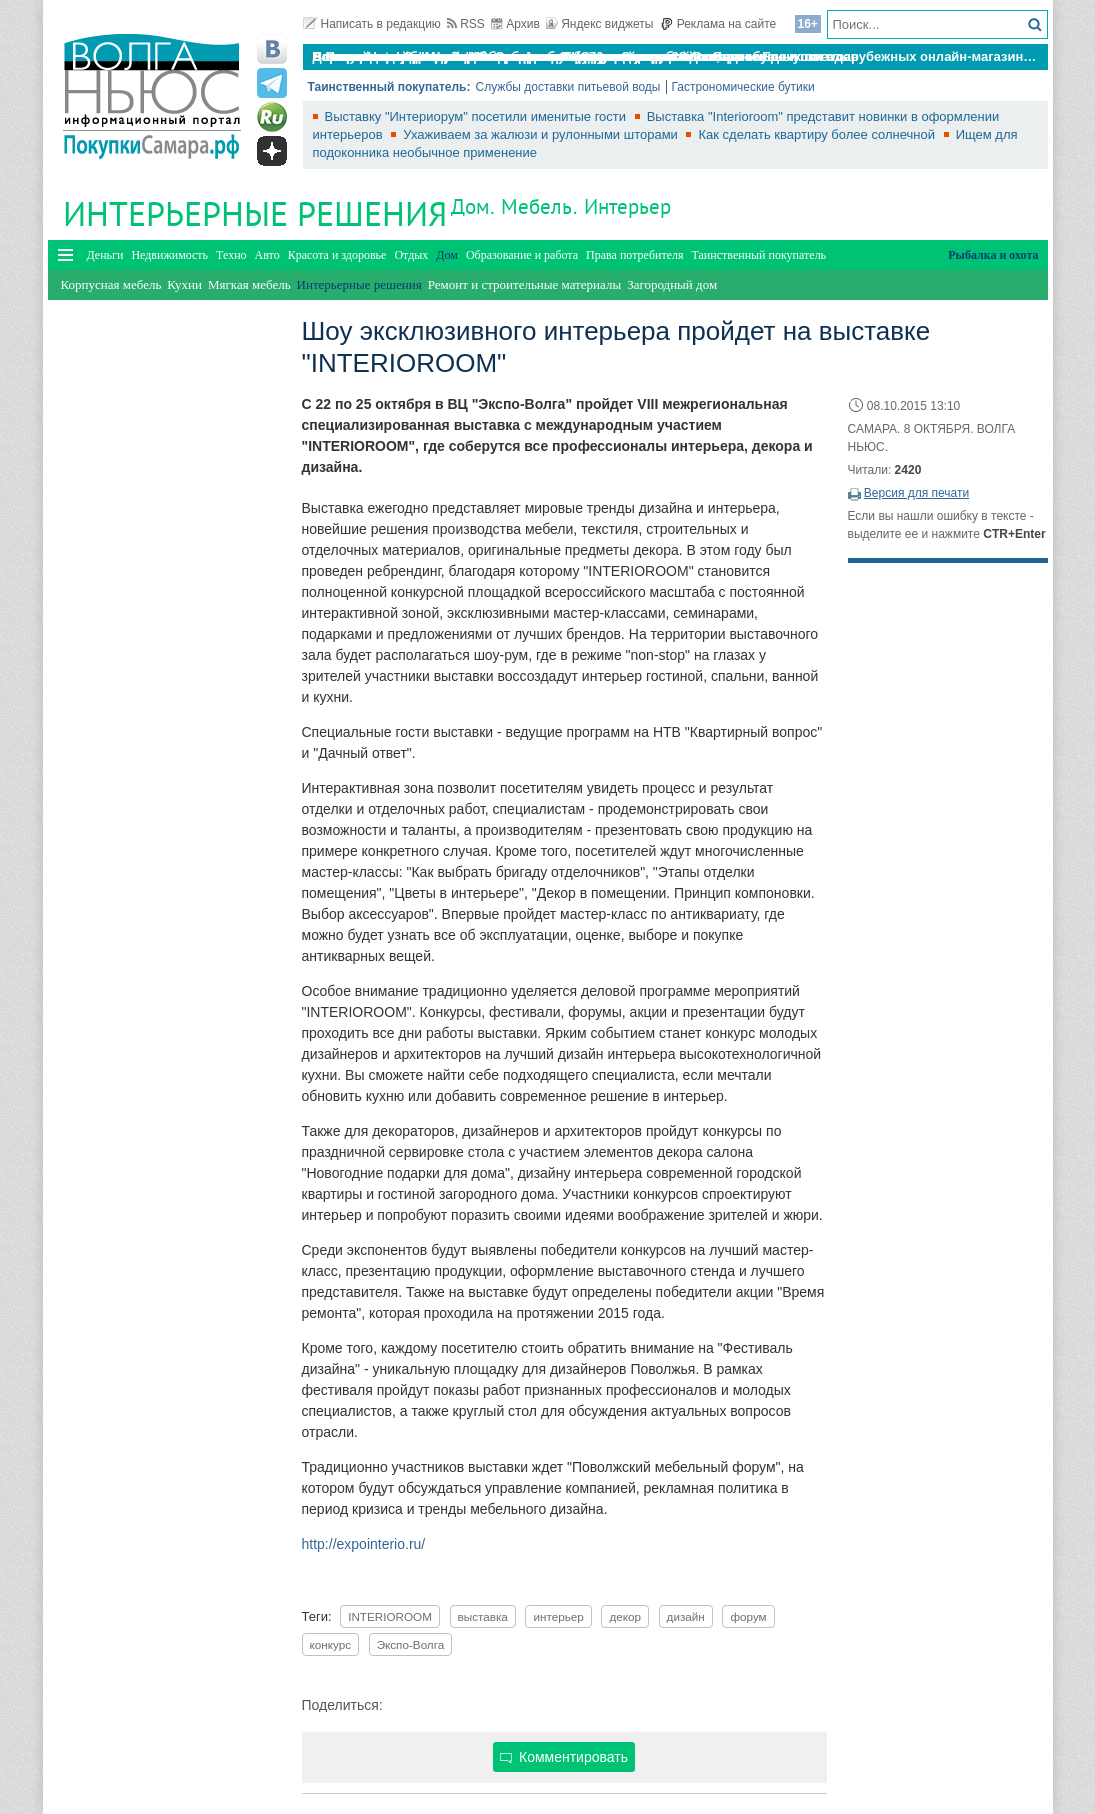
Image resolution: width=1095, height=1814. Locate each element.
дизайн (686, 1616)
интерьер (558, 1616)
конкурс (331, 1644)
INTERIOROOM (390, 1616)
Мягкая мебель (249, 284)
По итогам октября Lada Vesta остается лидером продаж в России (526, 56)
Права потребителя (634, 255)
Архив (515, 24)
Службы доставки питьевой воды (567, 87)
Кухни (184, 284)
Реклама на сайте (718, 24)
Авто (267, 255)
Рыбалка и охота (993, 255)
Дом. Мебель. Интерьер (561, 206)
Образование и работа (522, 255)
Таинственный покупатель (759, 255)
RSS (466, 24)
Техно (231, 255)
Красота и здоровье (337, 255)
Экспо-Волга (411, 1644)
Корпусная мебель (111, 284)
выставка (483, 1616)
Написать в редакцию (372, 24)
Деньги (105, 255)
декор (625, 1616)
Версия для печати (916, 493)
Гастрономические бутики (743, 87)
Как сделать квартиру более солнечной (818, 134)
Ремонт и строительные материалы (524, 284)
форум (748, 1616)
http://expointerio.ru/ (364, 1544)
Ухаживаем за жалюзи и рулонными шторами (542, 134)
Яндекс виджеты (599, 24)
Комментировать (564, 1757)
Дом (447, 255)
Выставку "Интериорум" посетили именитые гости (477, 116)
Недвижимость (169, 255)
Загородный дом (672, 284)
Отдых (411, 255)
